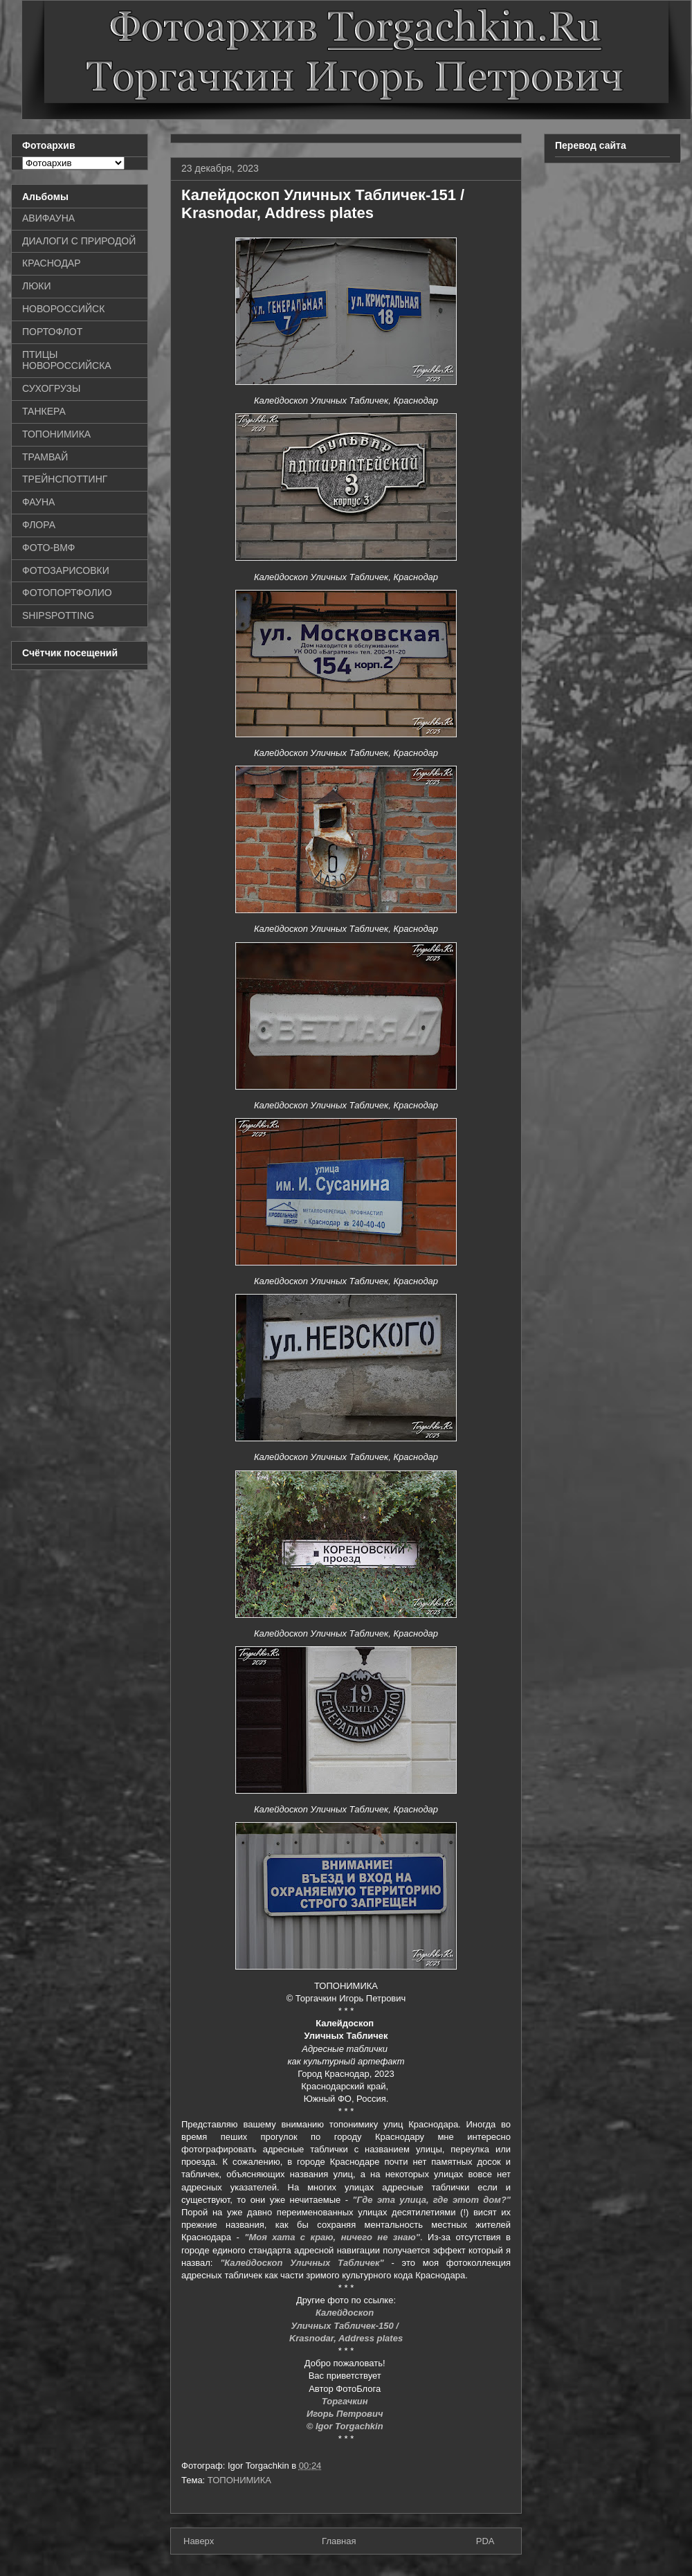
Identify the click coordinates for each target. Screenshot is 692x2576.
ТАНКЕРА (44, 411)
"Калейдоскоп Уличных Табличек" (302, 2263)
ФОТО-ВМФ (48, 547)
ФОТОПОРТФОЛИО (67, 592)
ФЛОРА (38, 524)
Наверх (198, 2541)
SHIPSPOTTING (58, 615)
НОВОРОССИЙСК (63, 308)
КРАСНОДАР (51, 263)
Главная (339, 2541)
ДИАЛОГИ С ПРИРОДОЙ (79, 240)
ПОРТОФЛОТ (52, 331)
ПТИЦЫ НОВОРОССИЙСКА (66, 360)
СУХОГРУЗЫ (51, 388)
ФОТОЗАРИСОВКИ (65, 570)
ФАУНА (38, 501)
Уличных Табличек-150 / (346, 2326)
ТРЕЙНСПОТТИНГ (64, 479)
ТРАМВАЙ (45, 456)
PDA (485, 2541)
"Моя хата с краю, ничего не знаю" (332, 2237)
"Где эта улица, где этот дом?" (431, 2200)
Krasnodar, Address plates (346, 2338)
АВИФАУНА (48, 218)
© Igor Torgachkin (346, 2426)
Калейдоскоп (346, 2312)
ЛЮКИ (36, 285)
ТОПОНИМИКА (239, 2480)
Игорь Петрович (346, 2413)
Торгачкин (346, 2401)
